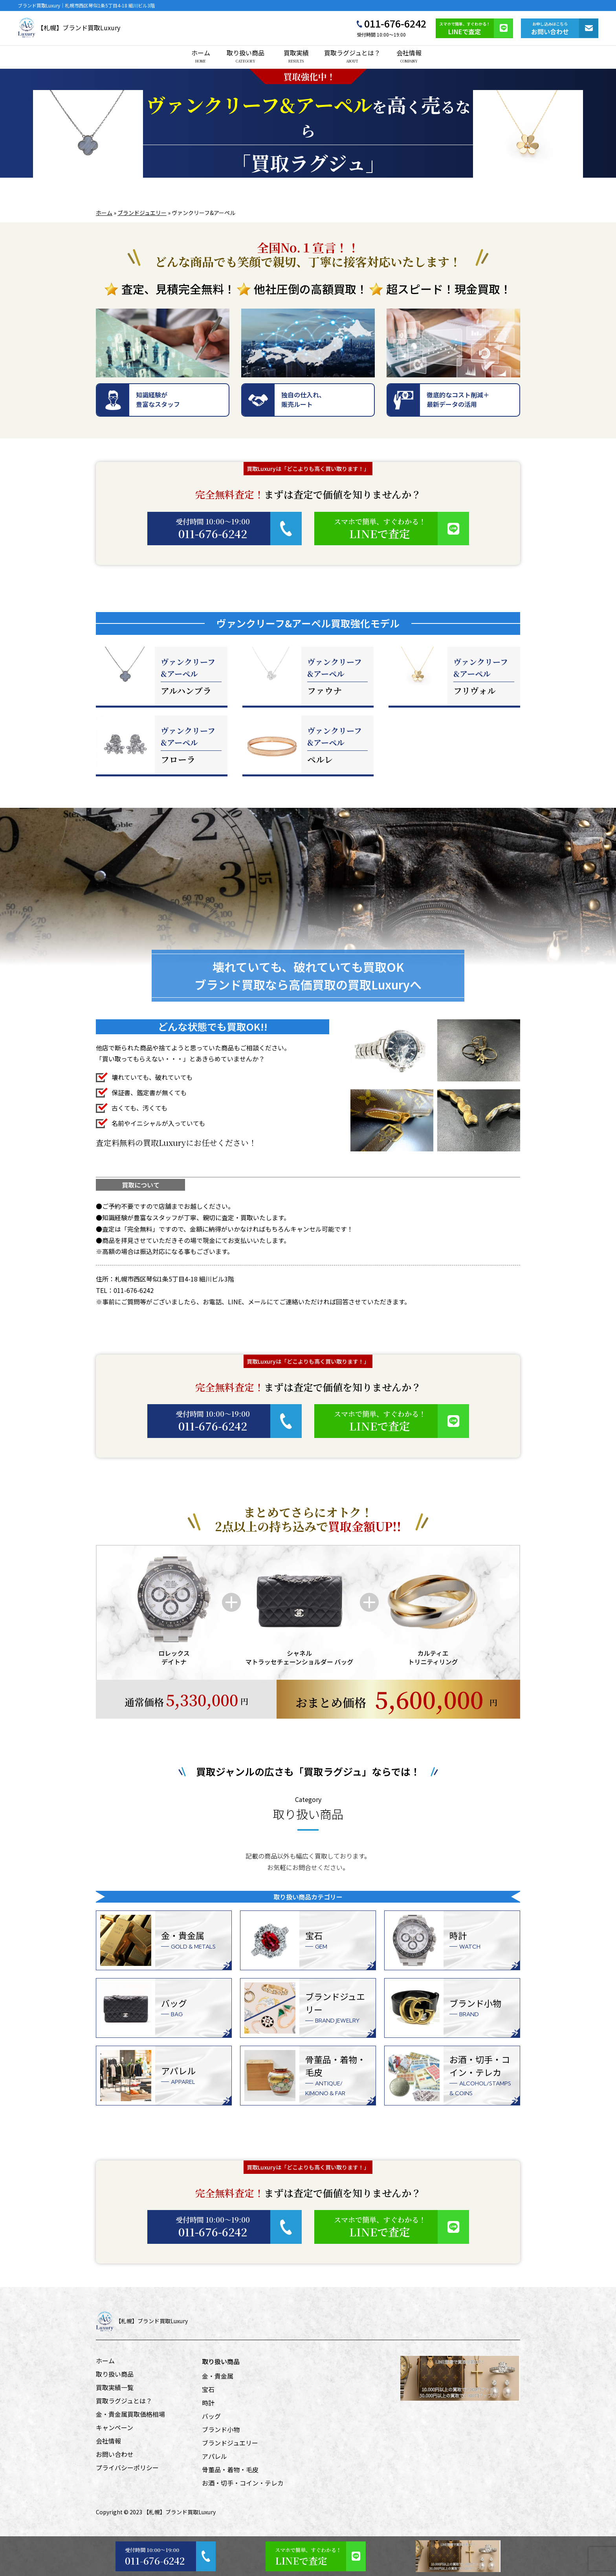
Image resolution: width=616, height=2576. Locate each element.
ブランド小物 (221, 2429)
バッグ (211, 2416)
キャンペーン (114, 2427)
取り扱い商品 (245, 56)
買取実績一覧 (115, 2387)
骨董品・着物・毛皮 (230, 2469)
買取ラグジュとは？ (352, 56)
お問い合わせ (115, 2454)
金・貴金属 (217, 2376)
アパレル (214, 2456)
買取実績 (296, 56)
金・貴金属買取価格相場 (130, 2414)
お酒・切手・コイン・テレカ (243, 2483)
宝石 (208, 2389)
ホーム (200, 56)
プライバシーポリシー (127, 2467)
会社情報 (409, 56)
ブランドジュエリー (142, 213)
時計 (208, 2402)
